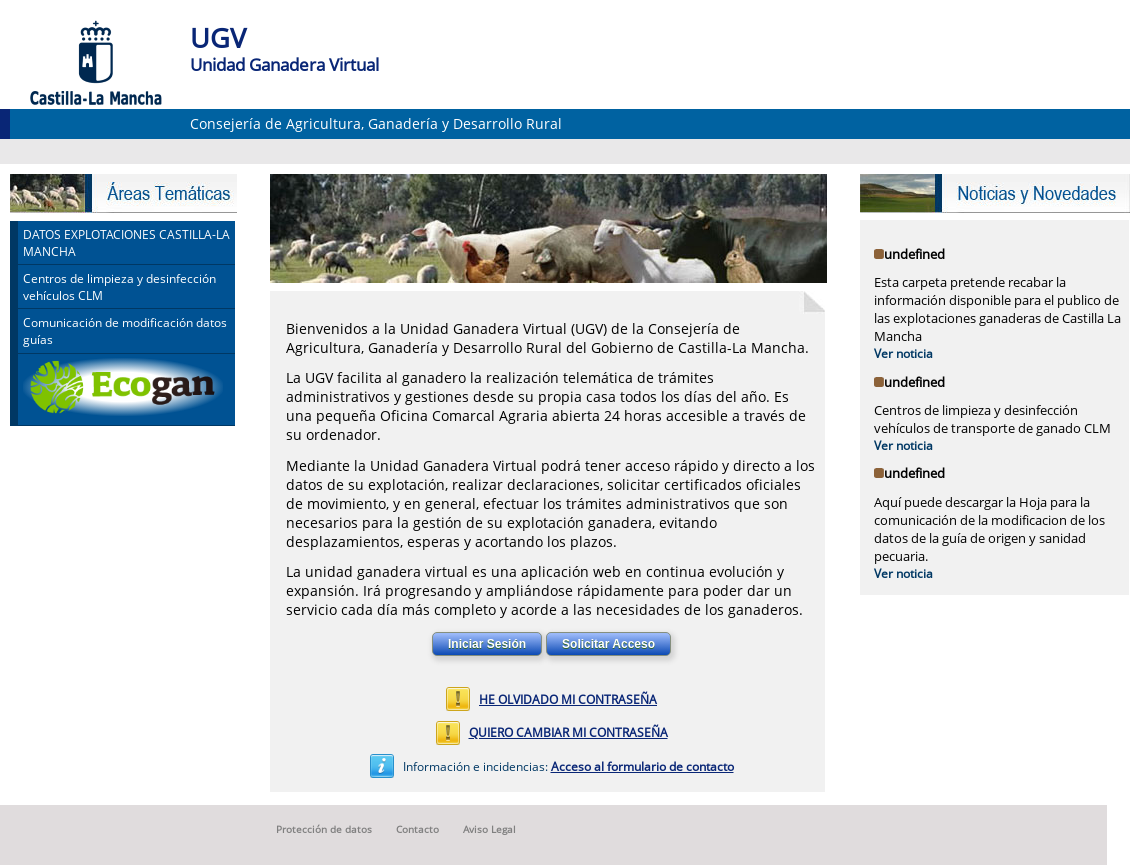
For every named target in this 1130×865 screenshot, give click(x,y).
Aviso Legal (489, 830)
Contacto (417, 830)
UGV (218, 37)
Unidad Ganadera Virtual (284, 64)
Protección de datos (324, 830)
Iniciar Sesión (487, 644)
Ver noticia (903, 353)
